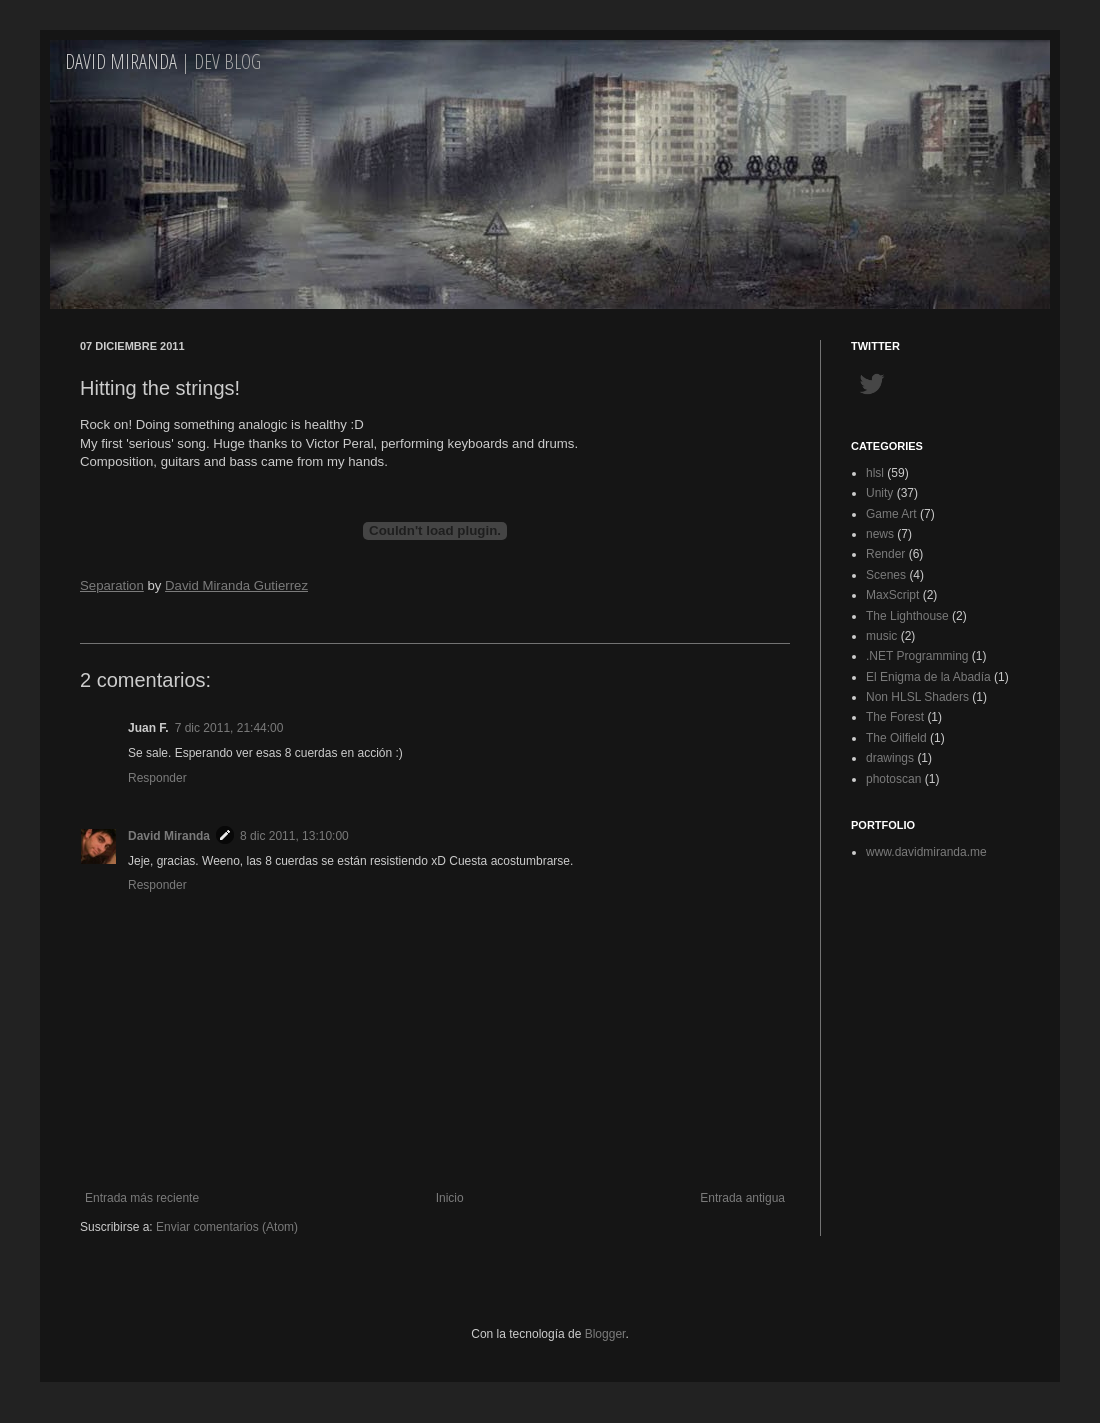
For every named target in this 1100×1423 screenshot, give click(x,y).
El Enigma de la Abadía (928, 677)
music (881, 636)
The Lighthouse (907, 616)
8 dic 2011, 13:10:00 (294, 836)
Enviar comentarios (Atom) (227, 1227)
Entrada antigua (742, 1198)
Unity (879, 493)
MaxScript (892, 595)
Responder (157, 778)
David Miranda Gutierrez (236, 585)
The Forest (895, 717)
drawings (890, 758)
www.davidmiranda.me (926, 852)
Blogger (605, 1334)
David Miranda (121, 61)
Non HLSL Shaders (917, 697)
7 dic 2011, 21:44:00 (229, 728)
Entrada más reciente (142, 1198)
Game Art (891, 514)
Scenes (886, 575)
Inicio (450, 1198)
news (880, 534)
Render (885, 554)
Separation (112, 585)
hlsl (875, 473)
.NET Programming (917, 656)
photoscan (893, 779)
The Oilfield (896, 738)
